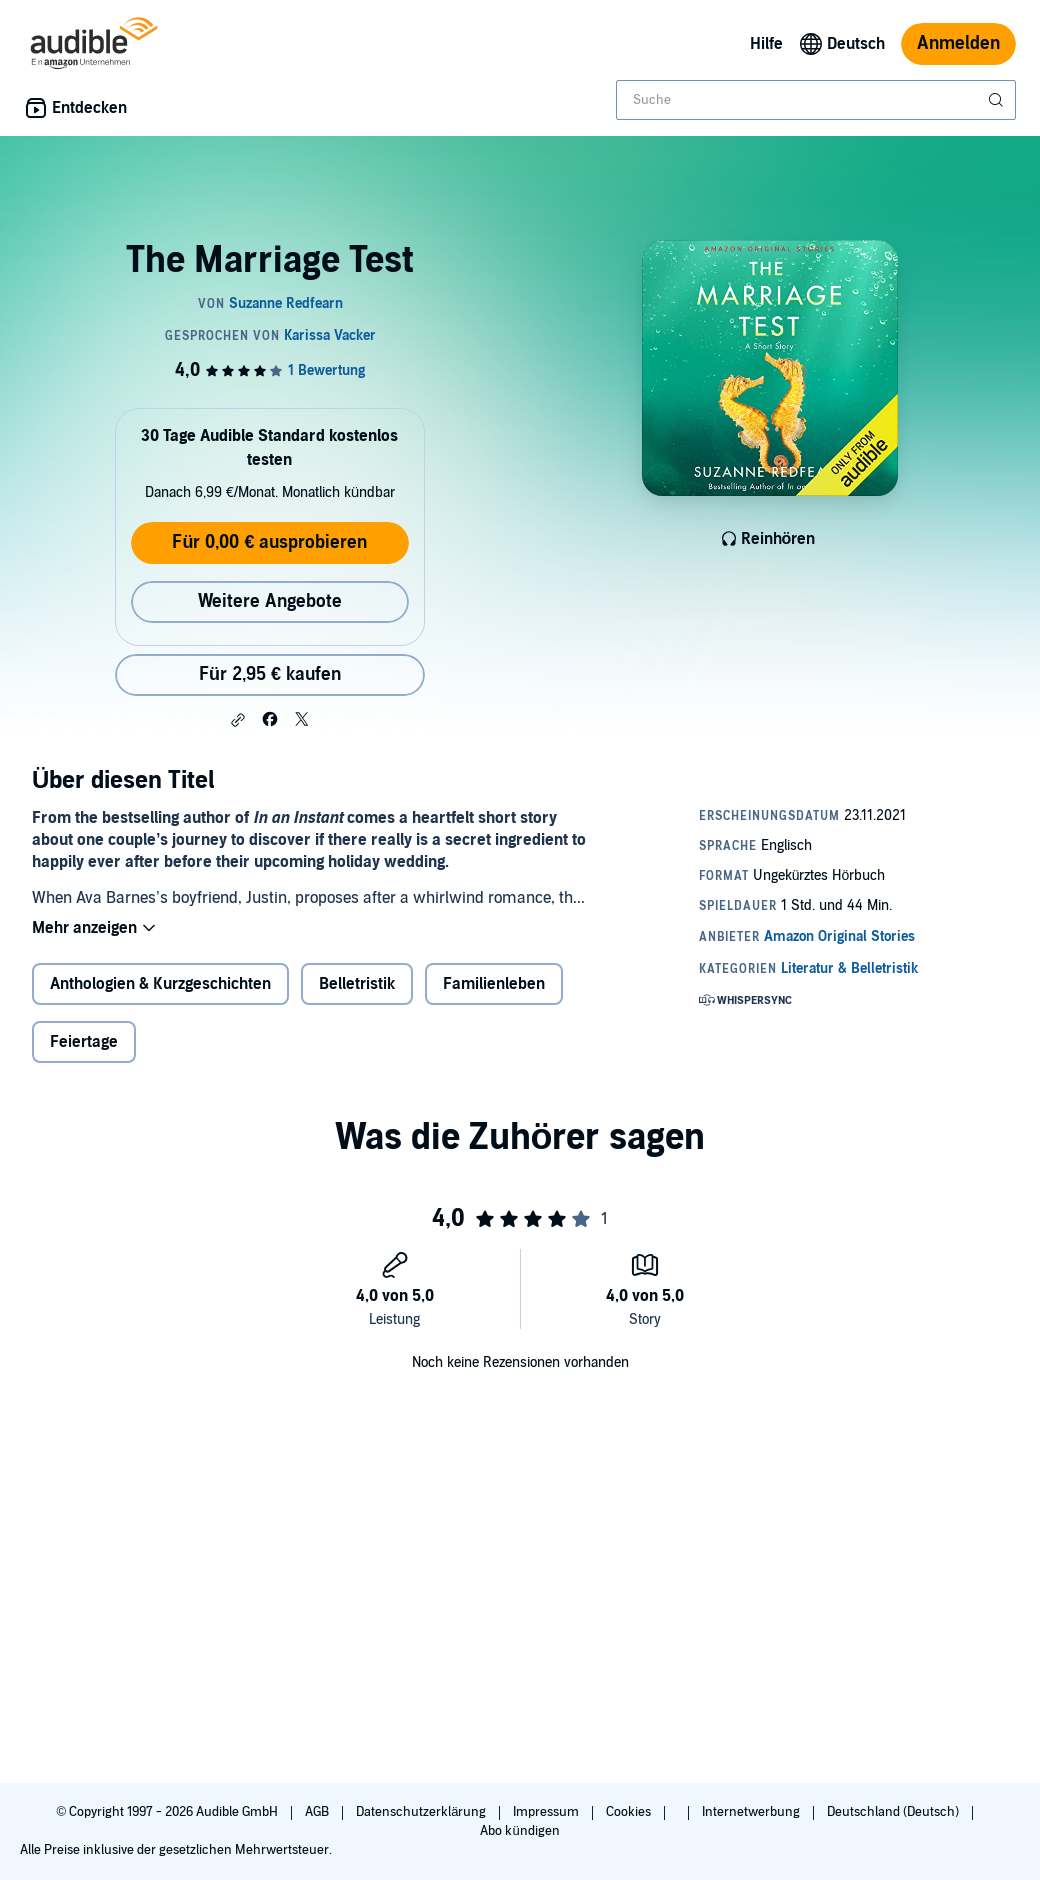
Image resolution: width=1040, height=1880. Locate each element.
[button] (238, 720)
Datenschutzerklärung (422, 1812)
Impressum (547, 1812)
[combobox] (816, 100)
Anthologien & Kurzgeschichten (160, 984)
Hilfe (766, 44)
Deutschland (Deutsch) (894, 1812)
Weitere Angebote (270, 601)
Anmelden (958, 43)
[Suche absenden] (998, 100)
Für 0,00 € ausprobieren (269, 542)
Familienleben (494, 984)
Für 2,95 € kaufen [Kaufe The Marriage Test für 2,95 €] (270, 674)
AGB (318, 1812)
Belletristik (357, 984)
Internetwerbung (752, 1812)
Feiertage (84, 1042)
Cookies (630, 1812)
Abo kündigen (519, 1831)
